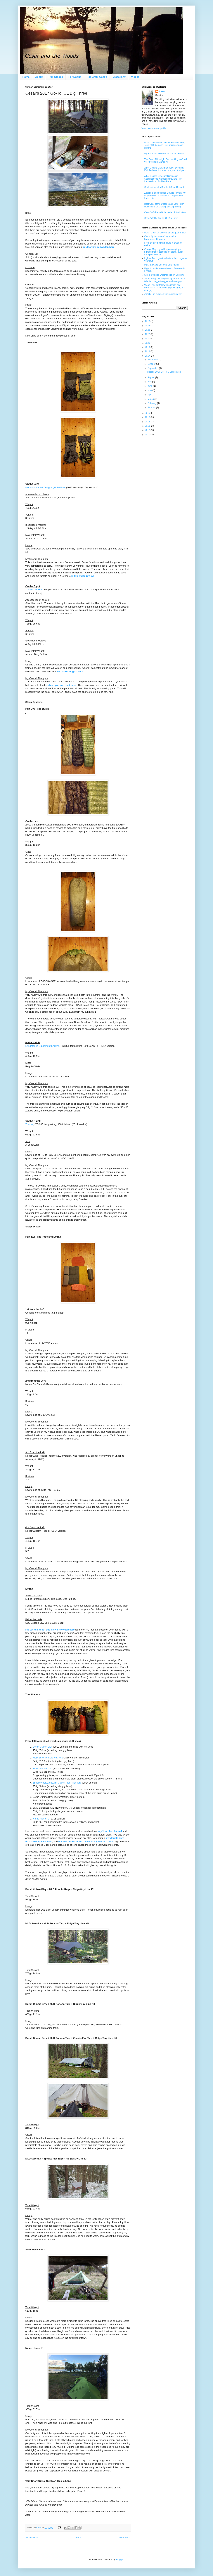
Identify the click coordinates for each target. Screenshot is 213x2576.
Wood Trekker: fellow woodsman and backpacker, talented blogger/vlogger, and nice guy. (164, 288)
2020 (147, 343)
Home (26, 76)
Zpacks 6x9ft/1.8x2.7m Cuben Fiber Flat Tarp (57, 1782)
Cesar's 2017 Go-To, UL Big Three (161, 218)
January (152, 407)
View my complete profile (154, 128)
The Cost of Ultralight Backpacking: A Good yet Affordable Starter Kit (165, 160)
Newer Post (32, 2537)
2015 (147, 417)
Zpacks (29, 1124)
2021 (147, 338)
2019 (147, 347)
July (150, 381)
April (150, 394)
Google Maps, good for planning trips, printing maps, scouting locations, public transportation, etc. (163, 252)
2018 (147, 351)
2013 (147, 426)
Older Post (124, 2537)
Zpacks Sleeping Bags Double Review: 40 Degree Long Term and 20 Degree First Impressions (165, 196)
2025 (147, 321)
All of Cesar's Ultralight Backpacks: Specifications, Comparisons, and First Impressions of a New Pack (163, 179)
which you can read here (61, 685)
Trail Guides (55, 76)
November (153, 359)
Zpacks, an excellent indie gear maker (163, 294)
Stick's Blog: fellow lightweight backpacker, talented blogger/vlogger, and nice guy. (165, 279)
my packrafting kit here (69, 671)
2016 (147, 413)
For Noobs (74, 76)
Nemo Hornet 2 (41, 1818)
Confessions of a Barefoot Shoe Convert (164, 187)
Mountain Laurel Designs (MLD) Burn (45, 487)
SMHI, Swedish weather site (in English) (164, 275)
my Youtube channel (110, 1831)
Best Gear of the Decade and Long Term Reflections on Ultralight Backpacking (164, 205)
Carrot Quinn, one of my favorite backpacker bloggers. (160, 237)
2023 (147, 330)
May (150, 390)
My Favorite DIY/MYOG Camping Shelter (164, 153)
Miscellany (119, 76)
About (38, 76)
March (151, 399)
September (153, 368)
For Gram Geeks (97, 76)
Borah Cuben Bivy (42, 1746)
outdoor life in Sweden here (99, 247)
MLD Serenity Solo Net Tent (48, 1757)
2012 (147, 430)
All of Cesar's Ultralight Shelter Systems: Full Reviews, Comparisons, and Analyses (165, 169)
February (152, 403)
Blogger (120, 2559)
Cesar (162, 91)
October (152, 364)
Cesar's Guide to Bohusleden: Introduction (165, 212)
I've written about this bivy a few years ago (50, 1629)
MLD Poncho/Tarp (42, 1768)
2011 (147, 434)
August (151, 377)
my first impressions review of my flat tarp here (85, 1841)
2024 (147, 325)
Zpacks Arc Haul (34, 589)
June (150, 386)
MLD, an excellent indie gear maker (161, 264)
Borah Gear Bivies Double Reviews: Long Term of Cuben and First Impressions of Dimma (164, 145)
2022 (147, 334)
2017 (147, 356)
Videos (135, 76)
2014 (147, 421)
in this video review (82, 576)
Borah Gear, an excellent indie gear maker (165, 232)
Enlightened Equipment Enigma (42, 1046)
